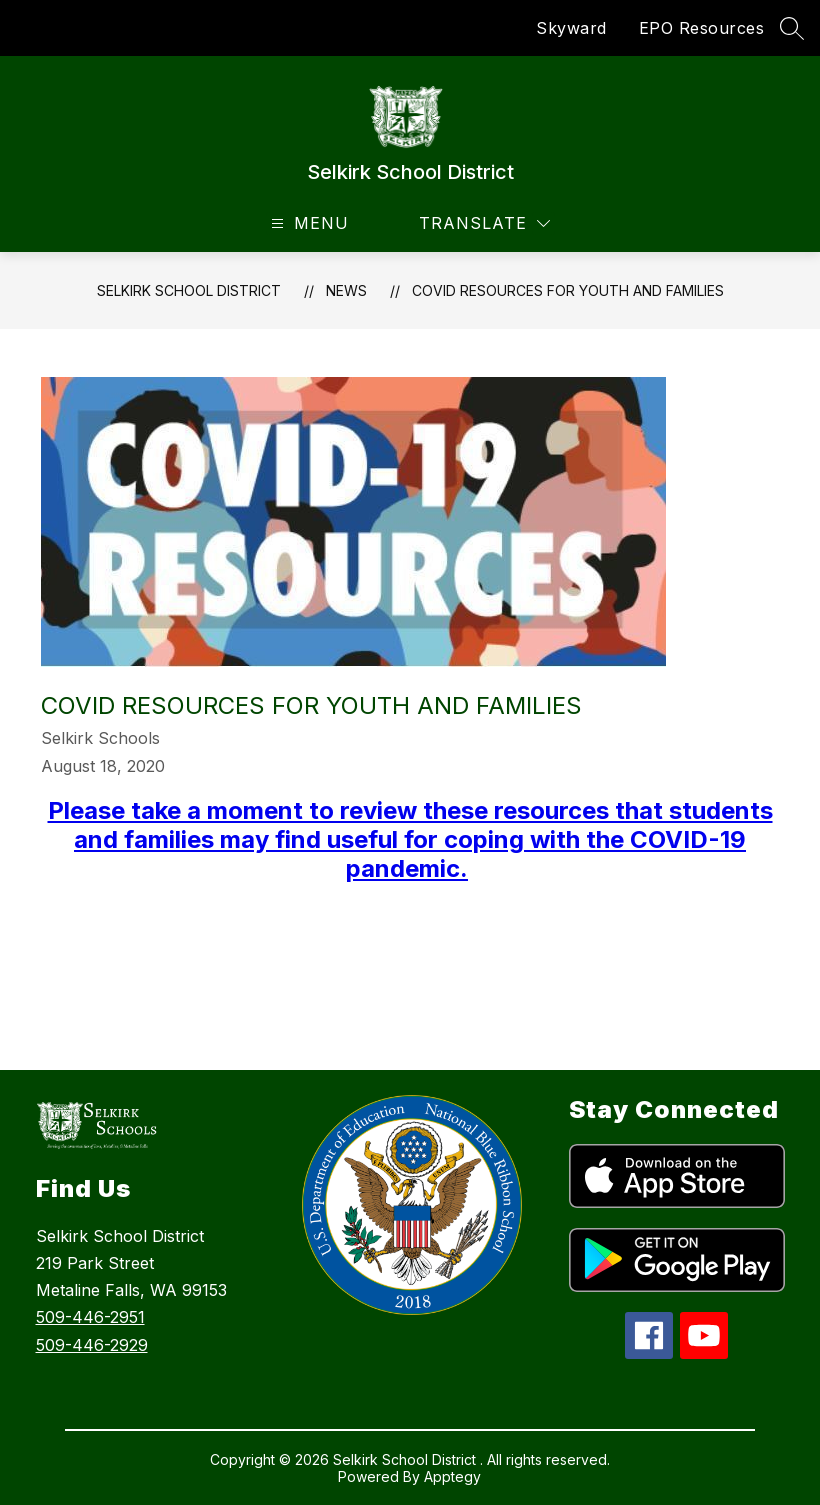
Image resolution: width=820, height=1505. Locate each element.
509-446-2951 (90, 1317)
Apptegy (452, 1476)
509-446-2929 (92, 1345)
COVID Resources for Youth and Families (568, 290)
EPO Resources (702, 28)
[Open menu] (307, 223)
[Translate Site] (484, 223)
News (346, 290)
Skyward (571, 28)
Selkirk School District (189, 290)
